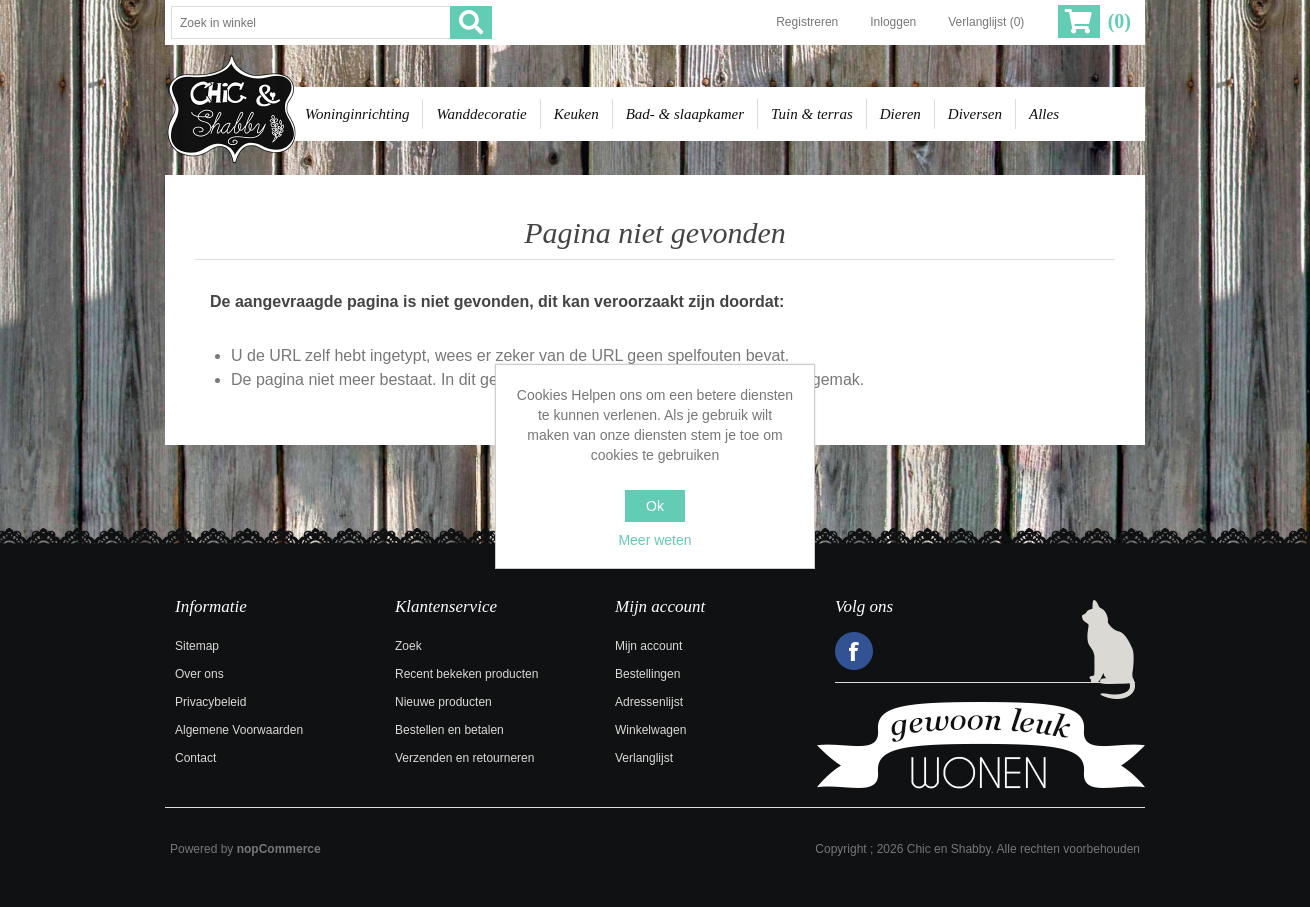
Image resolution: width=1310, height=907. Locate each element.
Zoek (408, 646)
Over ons (199, 674)
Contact (195, 758)
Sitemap (197, 646)
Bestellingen (647, 674)
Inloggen (893, 22)
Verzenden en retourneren (464, 758)
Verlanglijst (644, 758)
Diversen (975, 114)
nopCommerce (279, 849)
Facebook (854, 651)
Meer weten (654, 540)
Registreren (807, 22)
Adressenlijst (649, 702)
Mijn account (648, 646)
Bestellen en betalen (449, 730)
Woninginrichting (357, 114)
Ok (655, 506)
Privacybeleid (210, 702)
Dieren (900, 114)
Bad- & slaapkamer (685, 114)
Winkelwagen (650, 730)
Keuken (576, 114)
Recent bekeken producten (466, 674)
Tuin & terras (812, 114)
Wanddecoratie (481, 114)
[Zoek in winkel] (311, 22)
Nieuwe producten (443, 702)
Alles (1044, 114)
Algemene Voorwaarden (239, 730)
